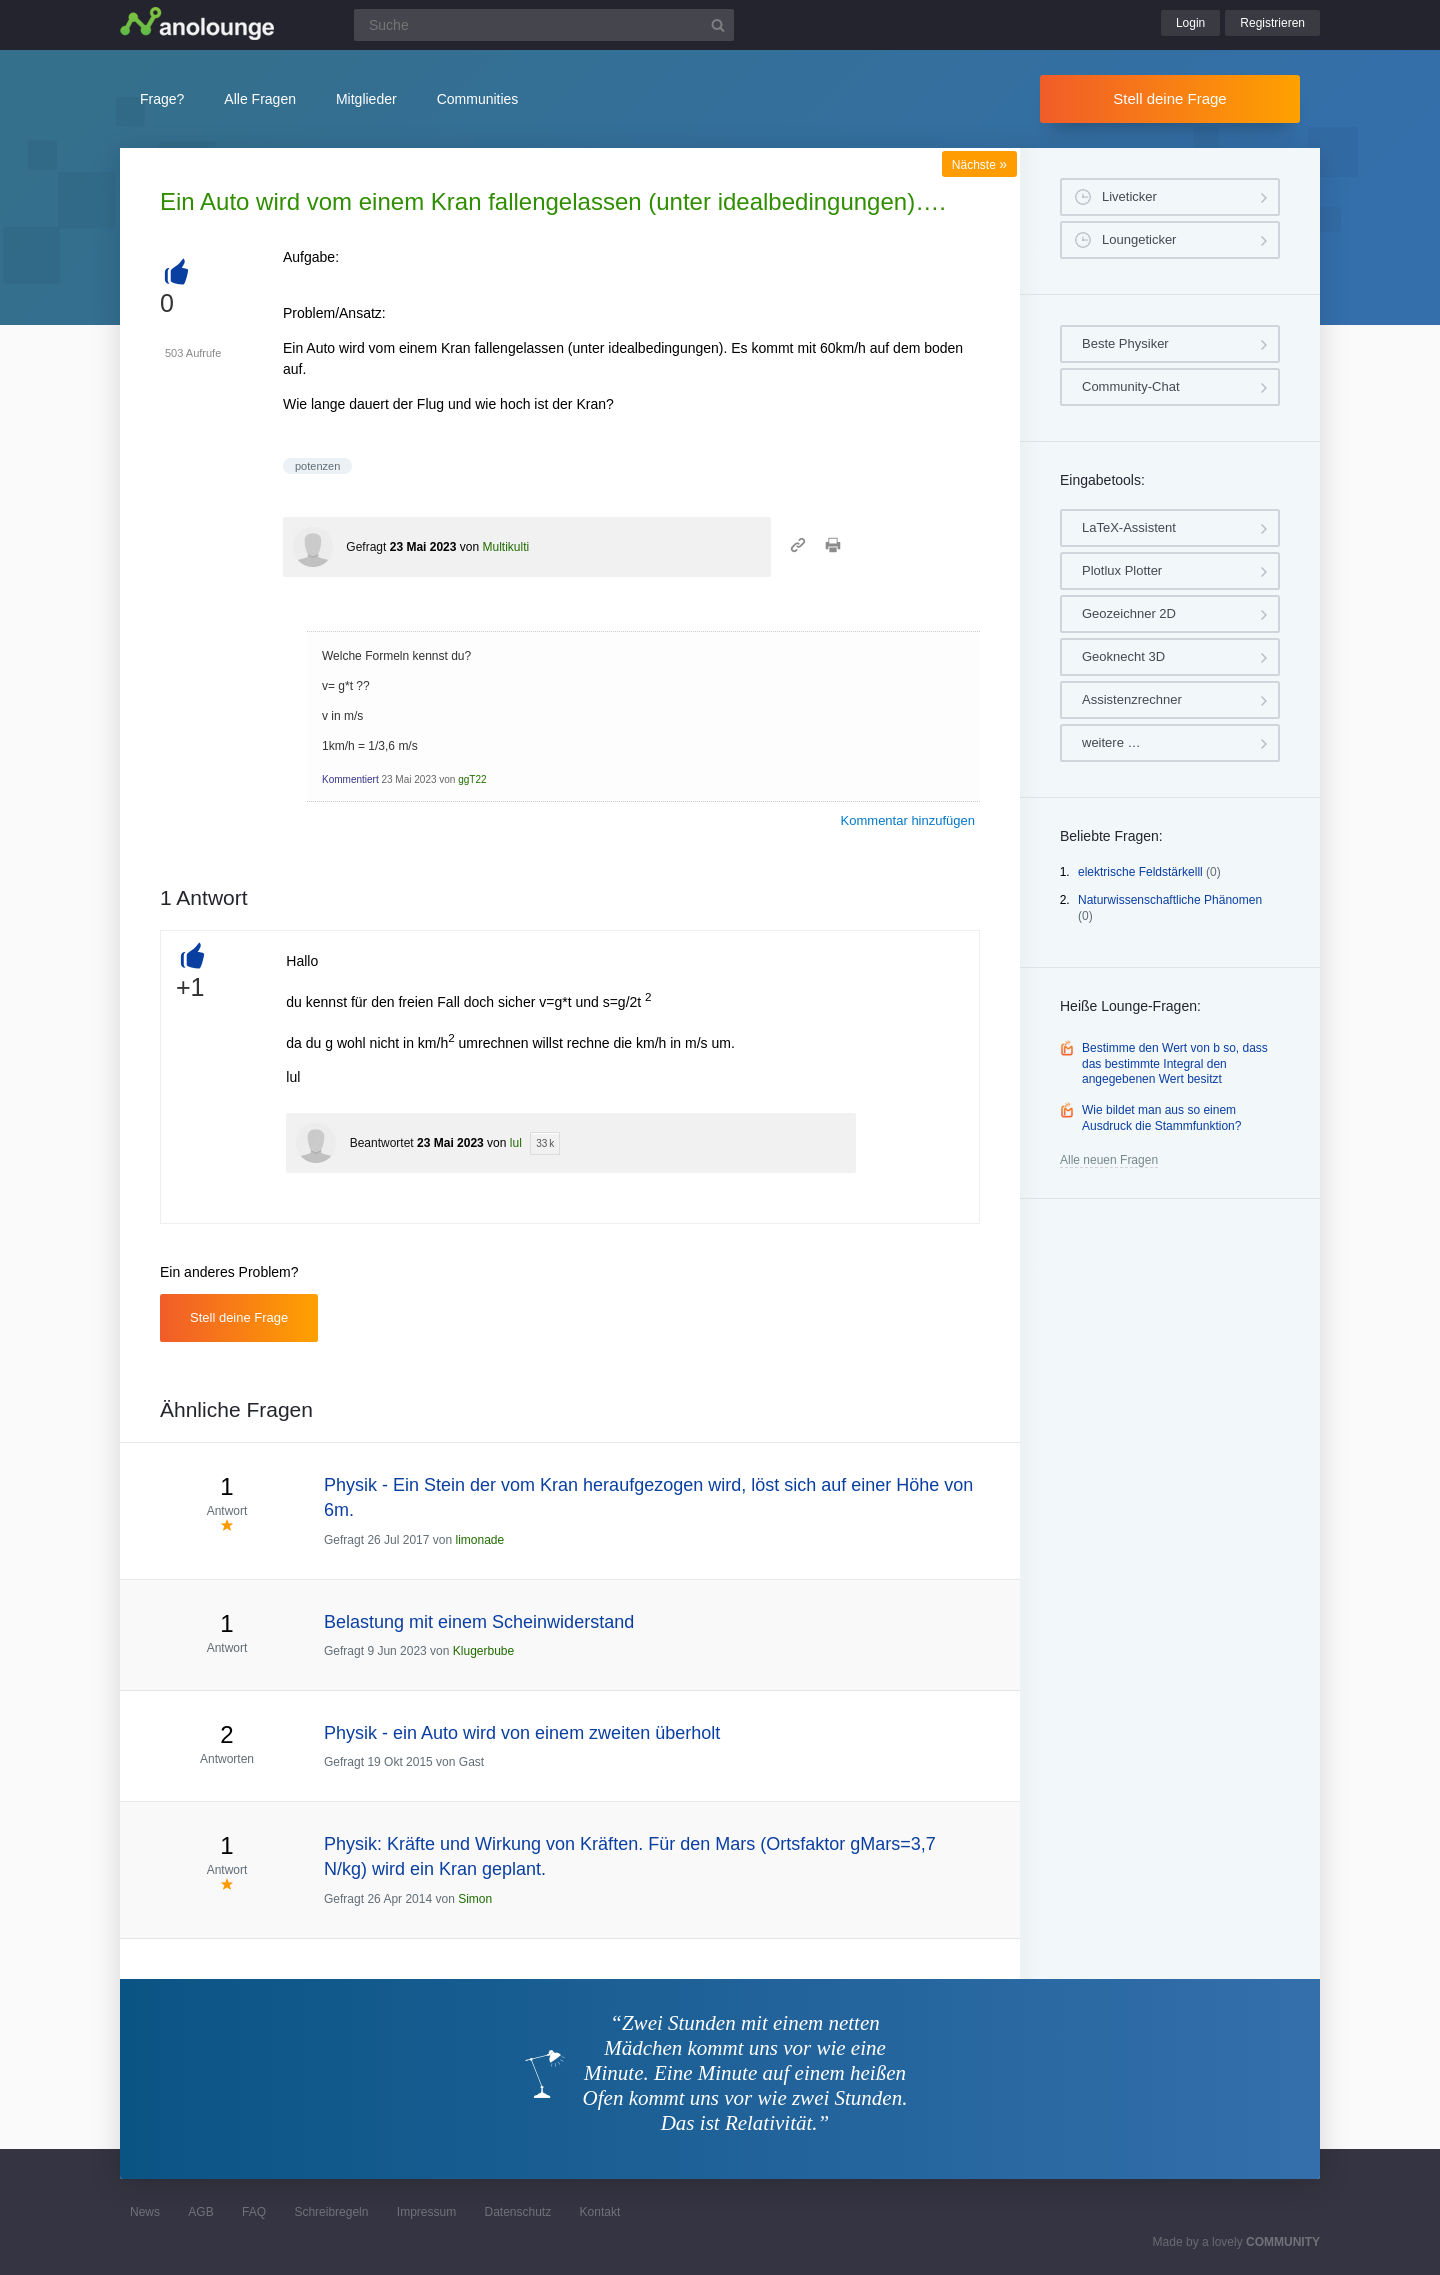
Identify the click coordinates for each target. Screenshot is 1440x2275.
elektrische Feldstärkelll (1140, 872)
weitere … (1111, 742)
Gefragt (366, 547)
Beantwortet (382, 1143)
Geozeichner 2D (1129, 613)
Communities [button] (478, 99)
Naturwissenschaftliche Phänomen (1170, 900)
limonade (479, 1540)
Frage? (162, 99)
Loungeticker (1139, 239)
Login (1190, 23)
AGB (200, 2212)
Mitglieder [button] (366, 99)
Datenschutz (517, 2212)
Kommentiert (350, 779)
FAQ (254, 2212)
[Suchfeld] (544, 25)
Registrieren (1272, 23)
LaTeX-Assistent (1129, 527)
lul (516, 1143)
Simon (475, 1899)
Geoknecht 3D (1123, 656)
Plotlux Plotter (1122, 570)
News (145, 2212)
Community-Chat (1131, 386)
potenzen (317, 466)
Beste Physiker (1125, 343)
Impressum (426, 2212)
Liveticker (1129, 196)
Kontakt (600, 2212)
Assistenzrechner (1132, 699)
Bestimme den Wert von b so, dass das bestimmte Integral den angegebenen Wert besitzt (1175, 1063)
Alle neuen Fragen (1109, 1160)
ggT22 (472, 779)
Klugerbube (483, 1651)
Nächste (979, 165)
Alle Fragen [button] (260, 99)
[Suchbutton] (718, 25)
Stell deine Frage (1169, 98)
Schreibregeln (331, 2212)
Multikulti (505, 547)
